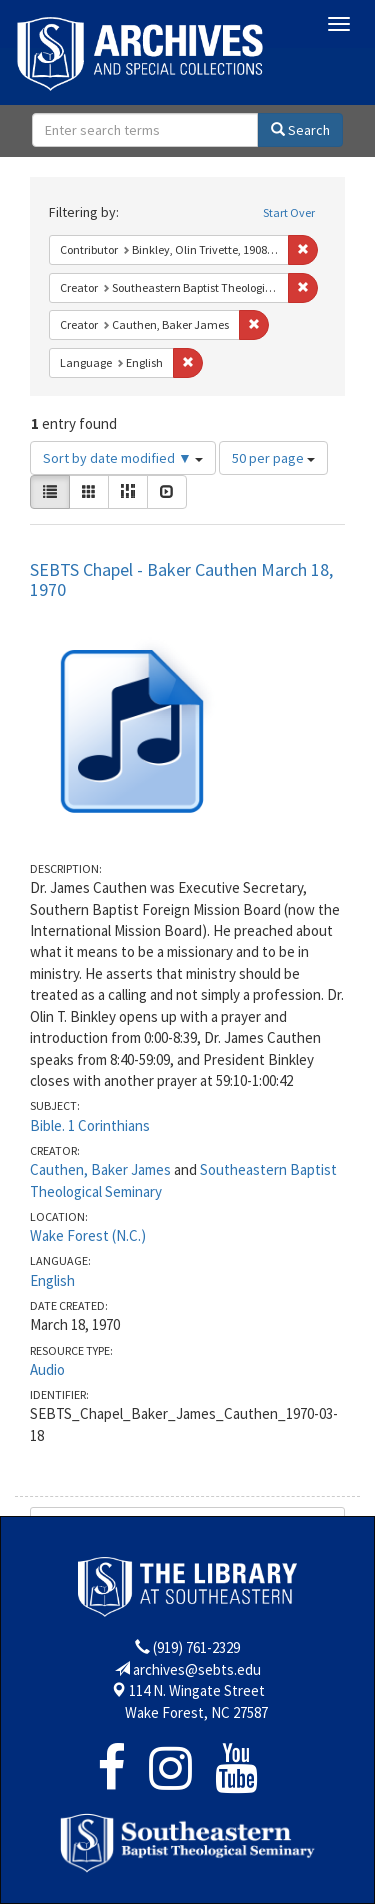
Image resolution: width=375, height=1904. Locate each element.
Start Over (289, 212)
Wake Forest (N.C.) (88, 1235)
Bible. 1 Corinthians (90, 1125)
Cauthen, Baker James (100, 1169)
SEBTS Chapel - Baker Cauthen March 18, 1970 (181, 579)
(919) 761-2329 (196, 1647)
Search (300, 130)
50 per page (273, 458)
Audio (47, 1369)
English (52, 1280)
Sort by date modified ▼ (123, 458)
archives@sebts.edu (197, 1669)
